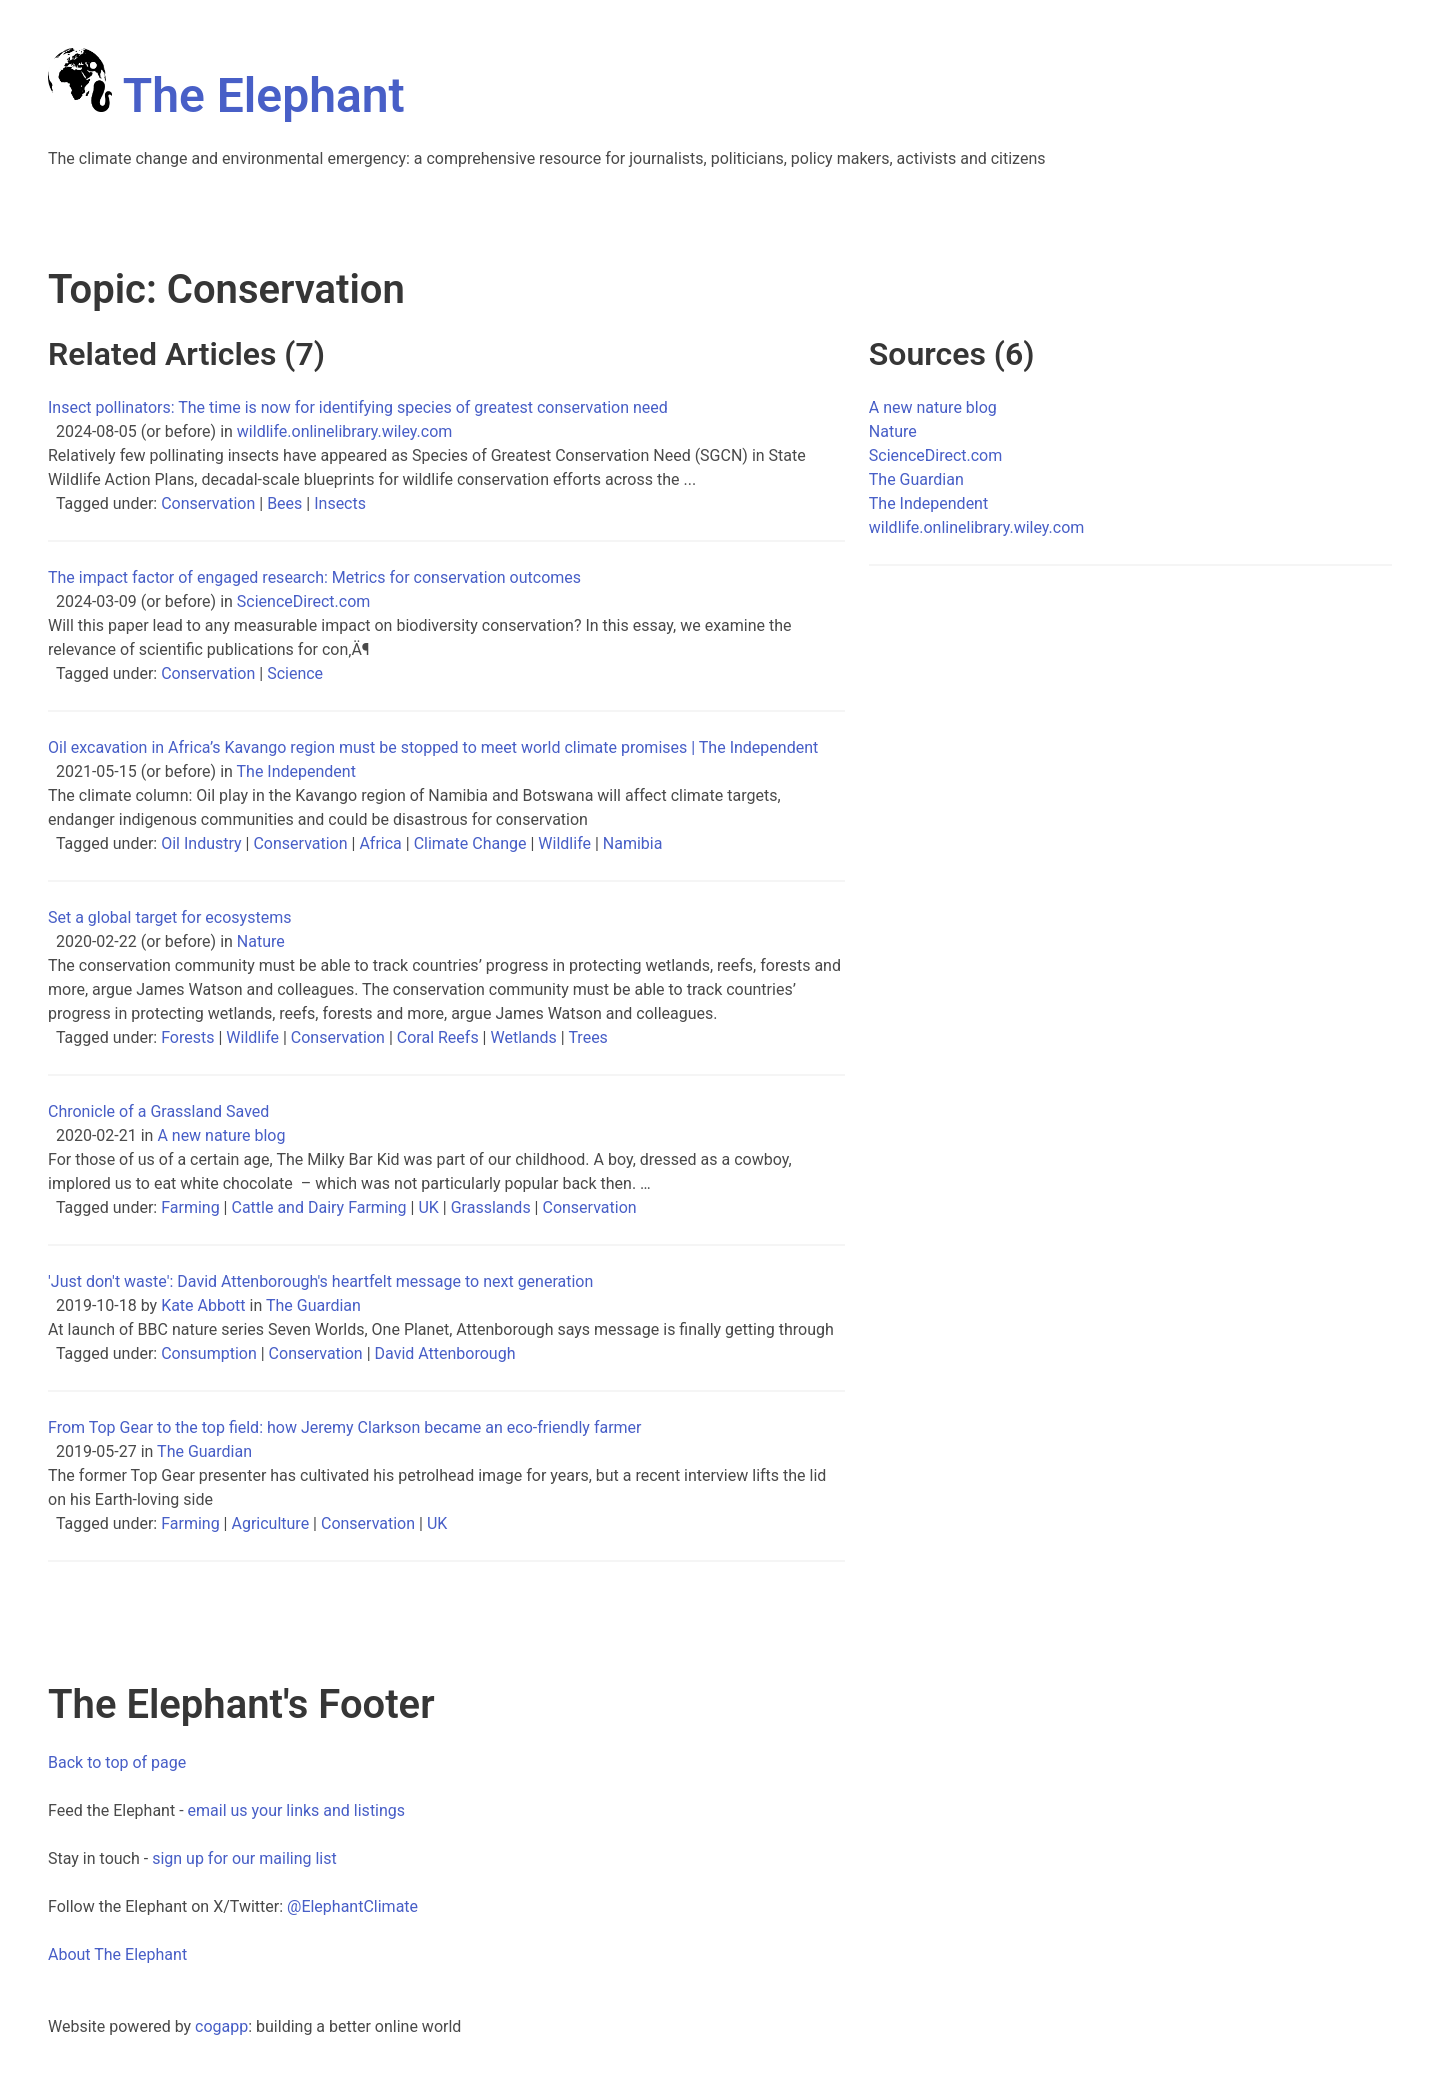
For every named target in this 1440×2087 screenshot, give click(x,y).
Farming (190, 1207)
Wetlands (523, 1037)
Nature (261, 941)
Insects (340, 503)
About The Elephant (117, 1954)
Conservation (208, 503)
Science (295, 673)
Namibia (633, 843)
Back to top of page (117, 1762)
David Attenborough (445, 1353)
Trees (587, 1037)
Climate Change (470, 843)
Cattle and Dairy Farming (318, 1207)
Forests (187, 1037)
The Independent (296, 771)
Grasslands (491, 1207)
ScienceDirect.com (303, 601)
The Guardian (313, 1305)
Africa (380, 843)
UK (428, 1207)
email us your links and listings (297, 1810)
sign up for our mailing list (244, 1858)
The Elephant (226, 95)
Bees (284, 503)
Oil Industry (201, 843)
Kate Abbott (203, 1305)
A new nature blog (221, 1135)
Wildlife (564, 843)
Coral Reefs (438, 1037)
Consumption (209, 1353)
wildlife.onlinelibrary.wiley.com (345, 431)
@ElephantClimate (352, 1906)
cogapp (221, 2026)
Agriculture (270, 1523)
